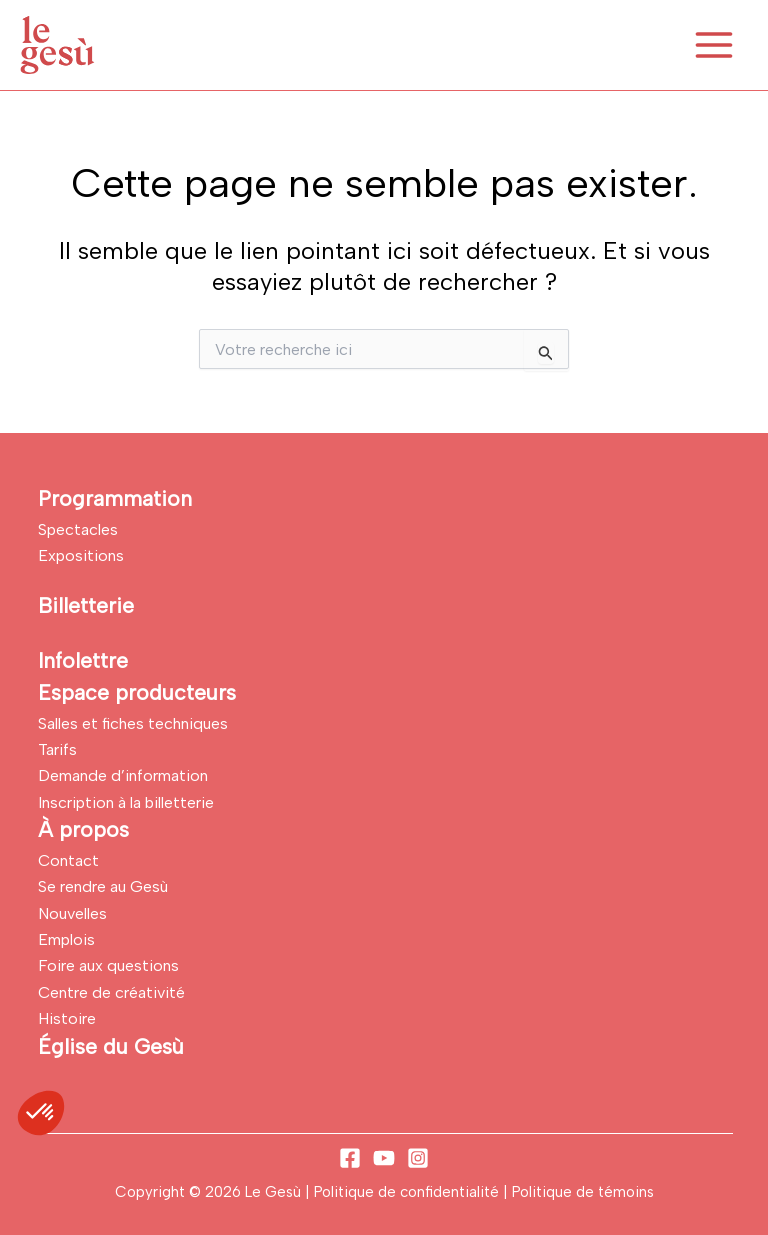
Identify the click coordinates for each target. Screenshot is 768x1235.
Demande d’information (123, 775)
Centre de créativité (111, 992)
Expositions (81, 555)
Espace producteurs (137, 692)
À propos (83, 829)
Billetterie (86, 605)
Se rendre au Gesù (103, 886)
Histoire (67, 1018)
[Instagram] (418, 1158)
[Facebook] (350, 1158)
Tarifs (57, 749)
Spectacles (78, 529)
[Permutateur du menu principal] (714, 45)
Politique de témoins (583, 1192)
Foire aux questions (108, 965)
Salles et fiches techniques (133, 723)
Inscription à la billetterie (126, 802)
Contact (68, 860)
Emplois (66, 939)
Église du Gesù (111, 1046)
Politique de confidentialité (408, 1192)
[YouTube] (384, 1158)
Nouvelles (72, 913)
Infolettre (83, 660)
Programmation (115, 498)
